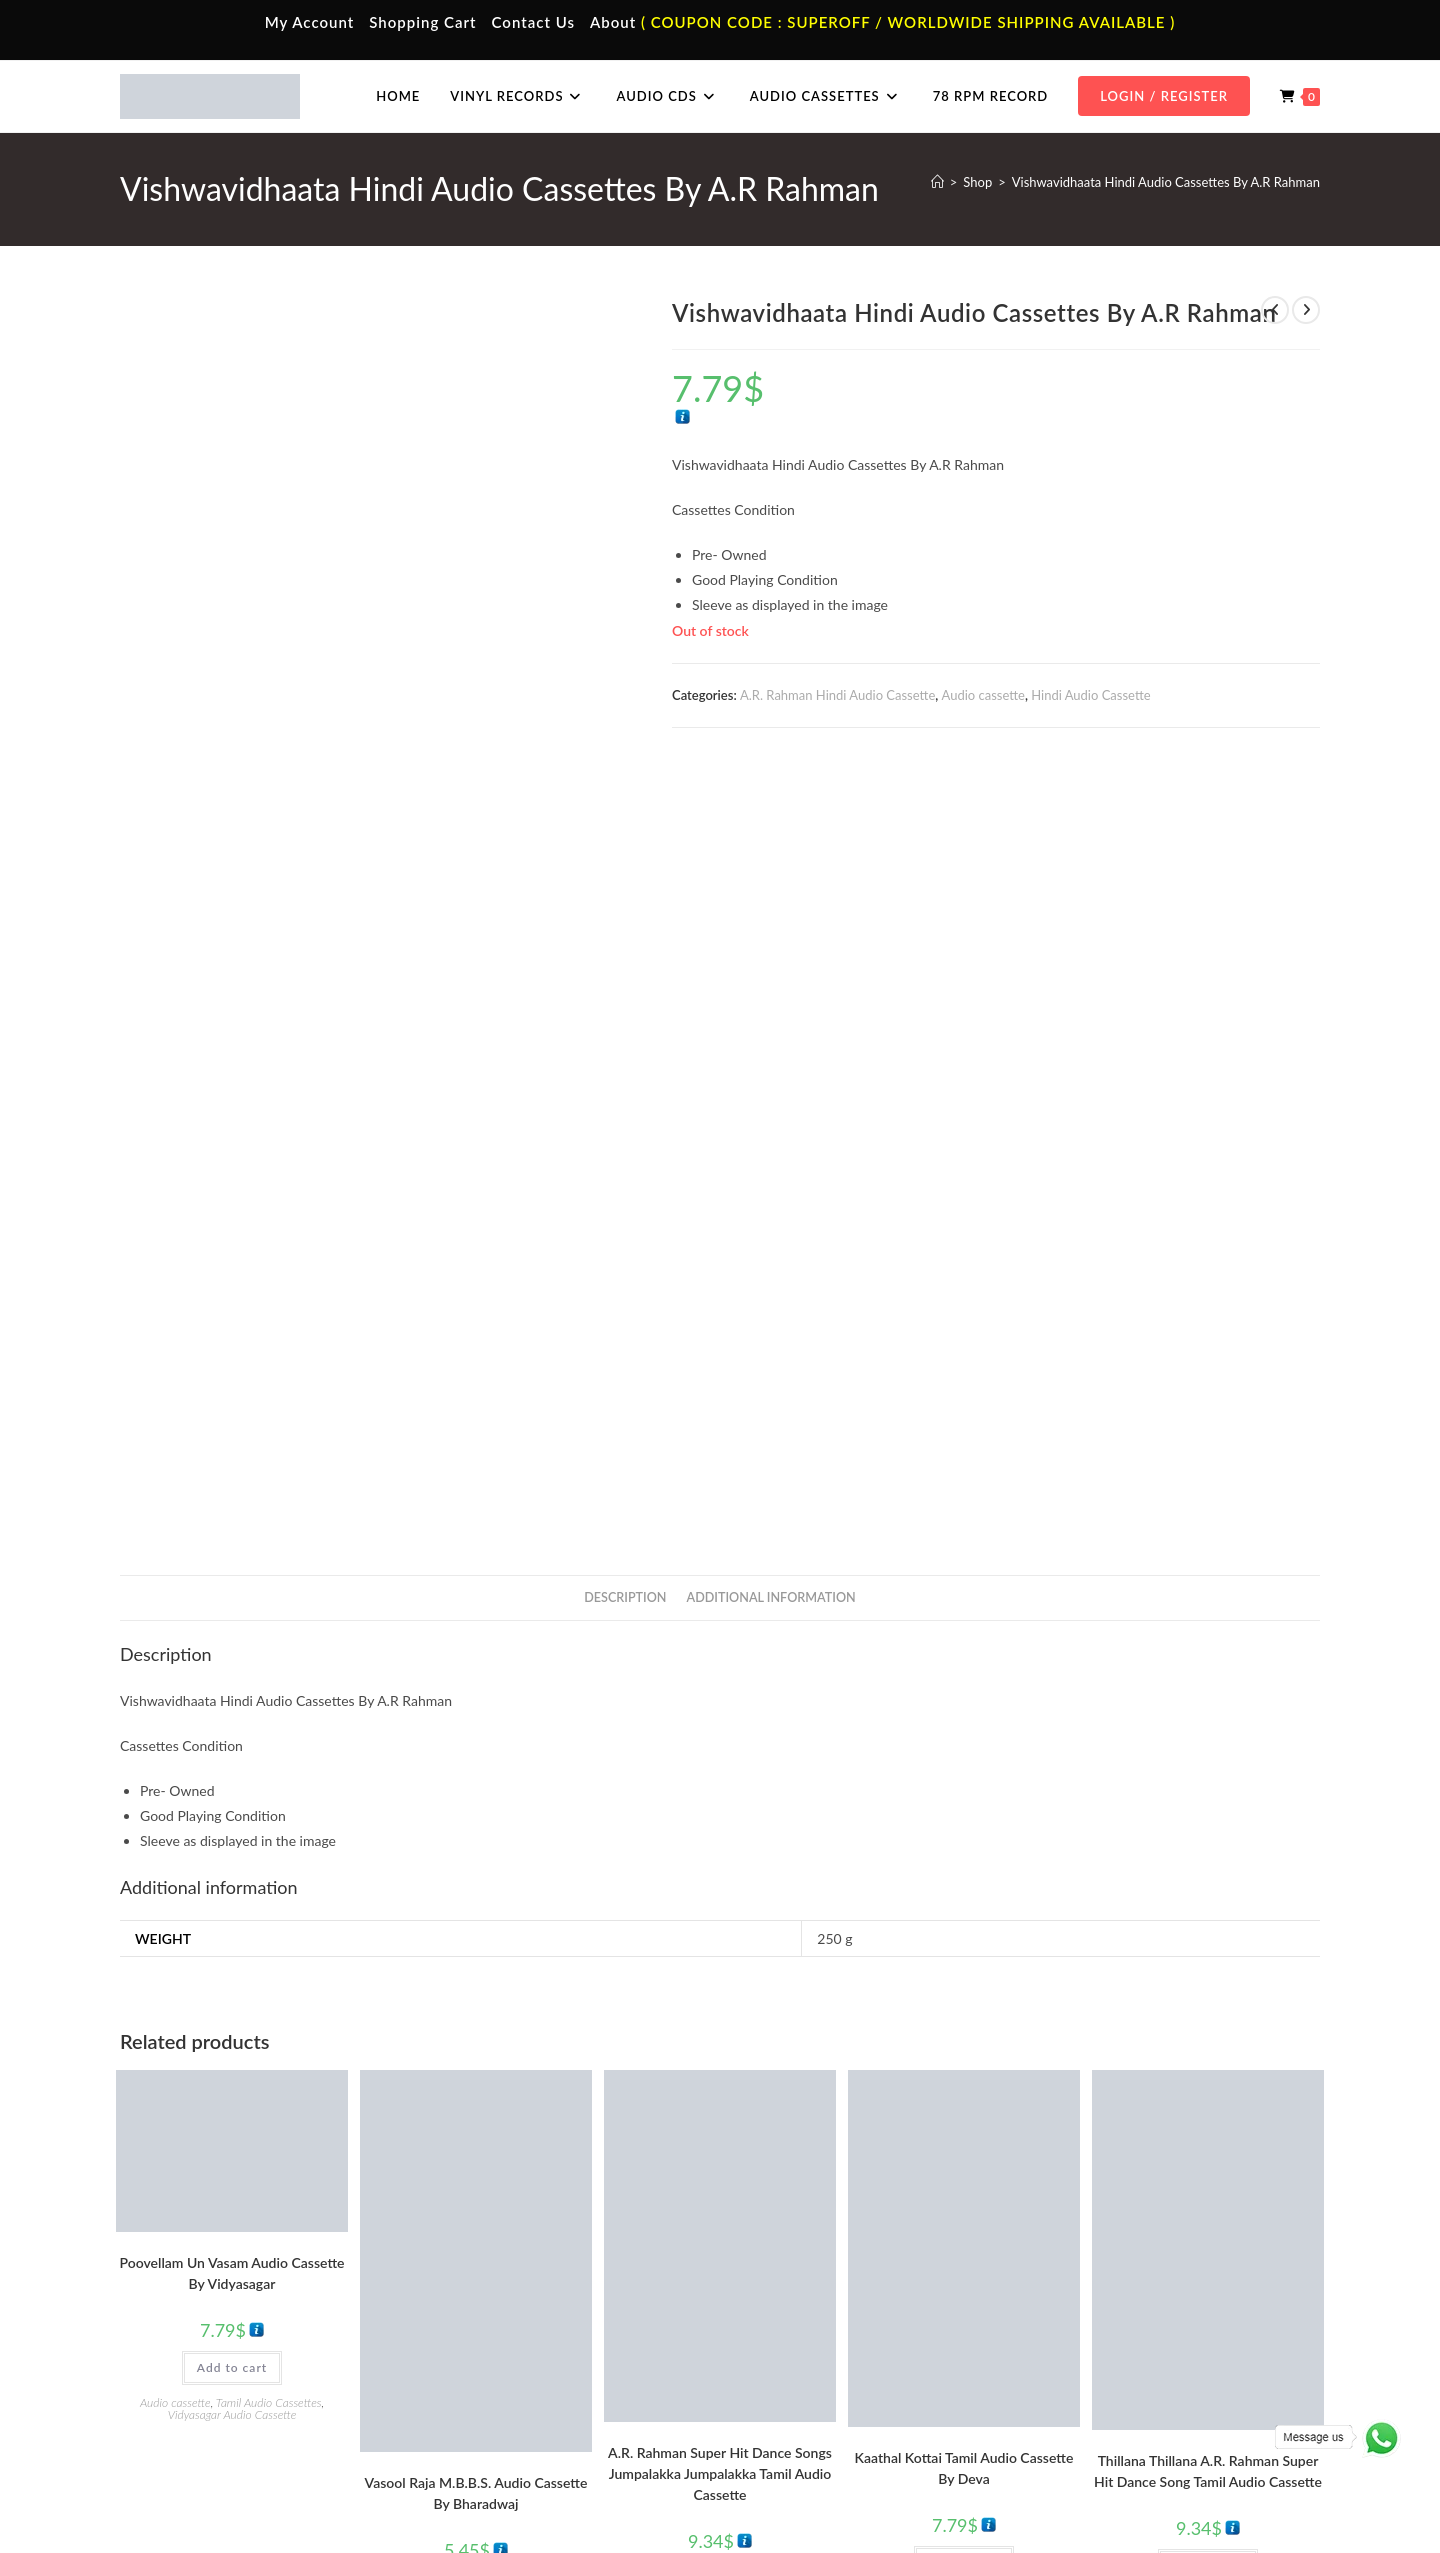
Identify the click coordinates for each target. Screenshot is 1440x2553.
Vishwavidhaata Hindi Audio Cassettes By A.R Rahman (1166, 182)
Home (172, 2313)
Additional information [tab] (771, 1120)
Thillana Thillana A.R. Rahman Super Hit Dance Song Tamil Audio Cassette (1208, 1994)
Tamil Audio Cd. (1099, 2313)
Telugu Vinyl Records (814, 2401)
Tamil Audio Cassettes (269, 1925)
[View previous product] (1275, 310)
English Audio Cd (1103, 2431)
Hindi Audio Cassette (1090, 695)
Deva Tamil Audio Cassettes (1001, 2120)
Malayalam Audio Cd (1113, 2401)
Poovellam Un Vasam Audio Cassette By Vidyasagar (232, 1796)
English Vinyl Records (815, 2372)
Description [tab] (625, 1120)
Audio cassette (983, 695)
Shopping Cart (422, 22)
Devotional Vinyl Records (826, 2431)
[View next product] (1306, 310)
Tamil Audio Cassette (514, 2313)
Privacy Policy (1060, 2495)
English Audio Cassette (519, 2431)
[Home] (937, 182)
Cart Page (182, 2401)
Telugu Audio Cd (1101, 2372)
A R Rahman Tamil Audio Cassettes (703, 2136)
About (613, 22)
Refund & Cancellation (1261, 2495)
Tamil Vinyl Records (810, 2313)
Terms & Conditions (959, 2495)
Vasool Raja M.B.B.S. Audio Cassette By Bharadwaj (476, 2016)
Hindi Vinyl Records (810, 2343)
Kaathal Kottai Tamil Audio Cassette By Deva (964, 1991)
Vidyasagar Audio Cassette (232, 1937)
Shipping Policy (1150, 2495)
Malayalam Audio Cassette (530, 2401)
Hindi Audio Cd (1098, 2343)
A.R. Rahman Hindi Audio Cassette (837, 695)
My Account (310, 22)
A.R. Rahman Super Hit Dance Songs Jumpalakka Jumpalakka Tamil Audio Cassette (720, 1996)
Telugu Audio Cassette (518, 2372)
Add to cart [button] (232, 1890)
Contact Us (533, 22)
